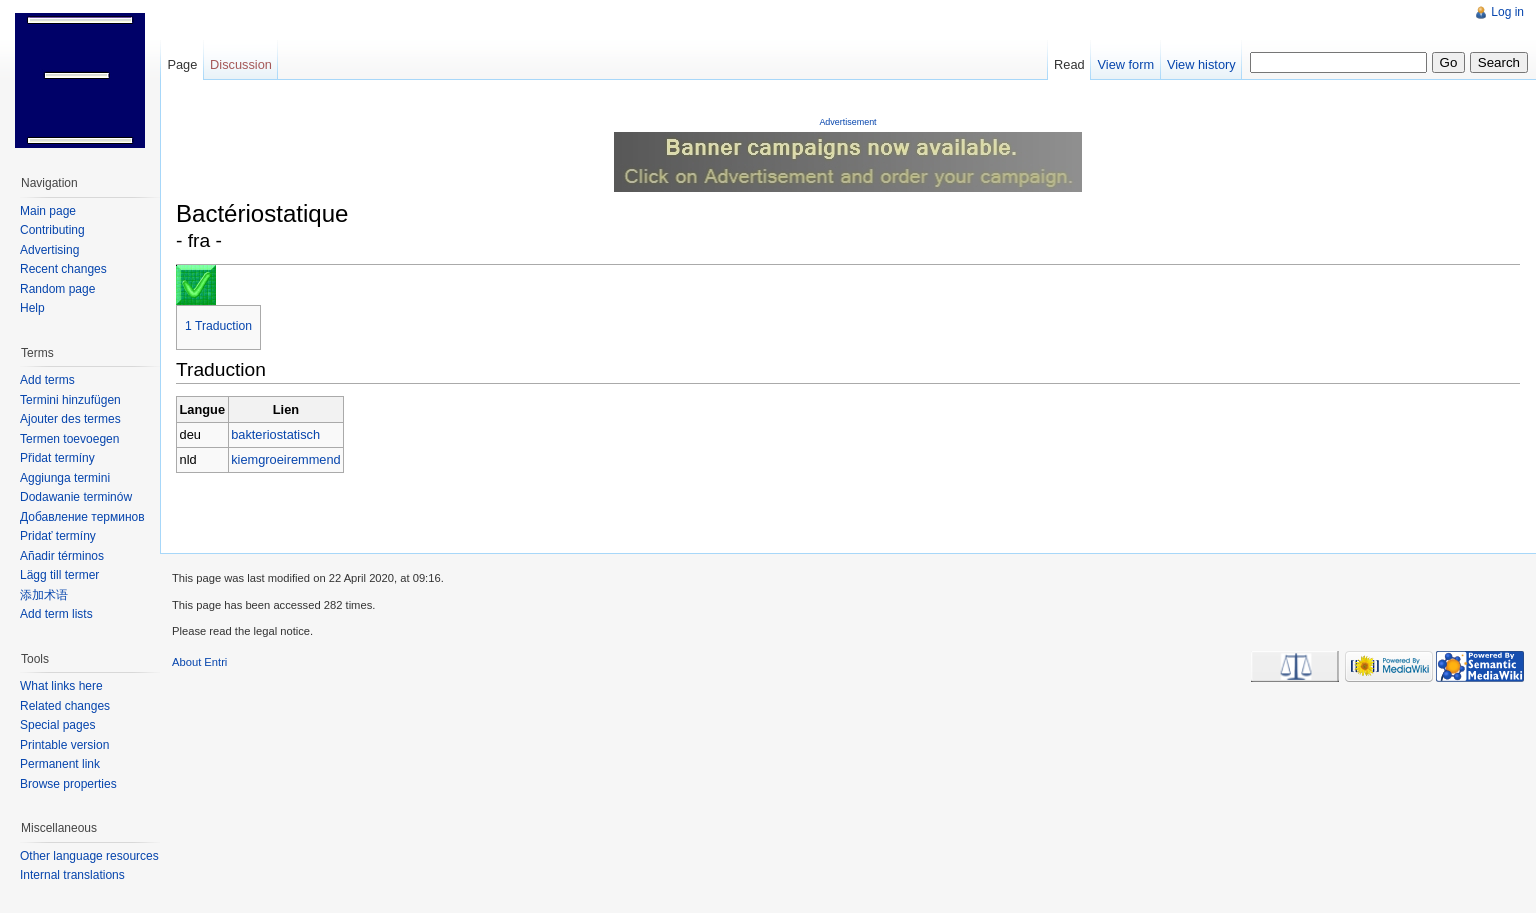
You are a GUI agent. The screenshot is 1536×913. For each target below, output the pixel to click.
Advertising (49, 250)
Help (32, 308)
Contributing (52, 230)
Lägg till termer (59, 575)
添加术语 (44, 595)
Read (1069, 64)
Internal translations (72, 875)
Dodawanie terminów (76, 497)
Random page (57, 289)
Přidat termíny (57, 458)
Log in (1507, 12)
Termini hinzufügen (70, 400)
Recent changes (63, 269)
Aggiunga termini (65, 478)
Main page (48, 211)
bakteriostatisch (275, 434)
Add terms (47, 380)
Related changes (65, 706)
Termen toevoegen (69, 439)
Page (182, 64)
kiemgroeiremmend (286, 459)
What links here (61, 686)
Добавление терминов (82, 517)
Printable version (64, 745)
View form (1125, 64)
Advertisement (847, 122)
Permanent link (60, 764)
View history (1201, 64)
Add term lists (56, 614)
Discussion (241, 64)
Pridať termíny (58, 536)
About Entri (199, 662)
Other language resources (89, 856)
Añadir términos (62, 556)
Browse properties (68, 784)
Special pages (57, 725)
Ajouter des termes (70, 419)
